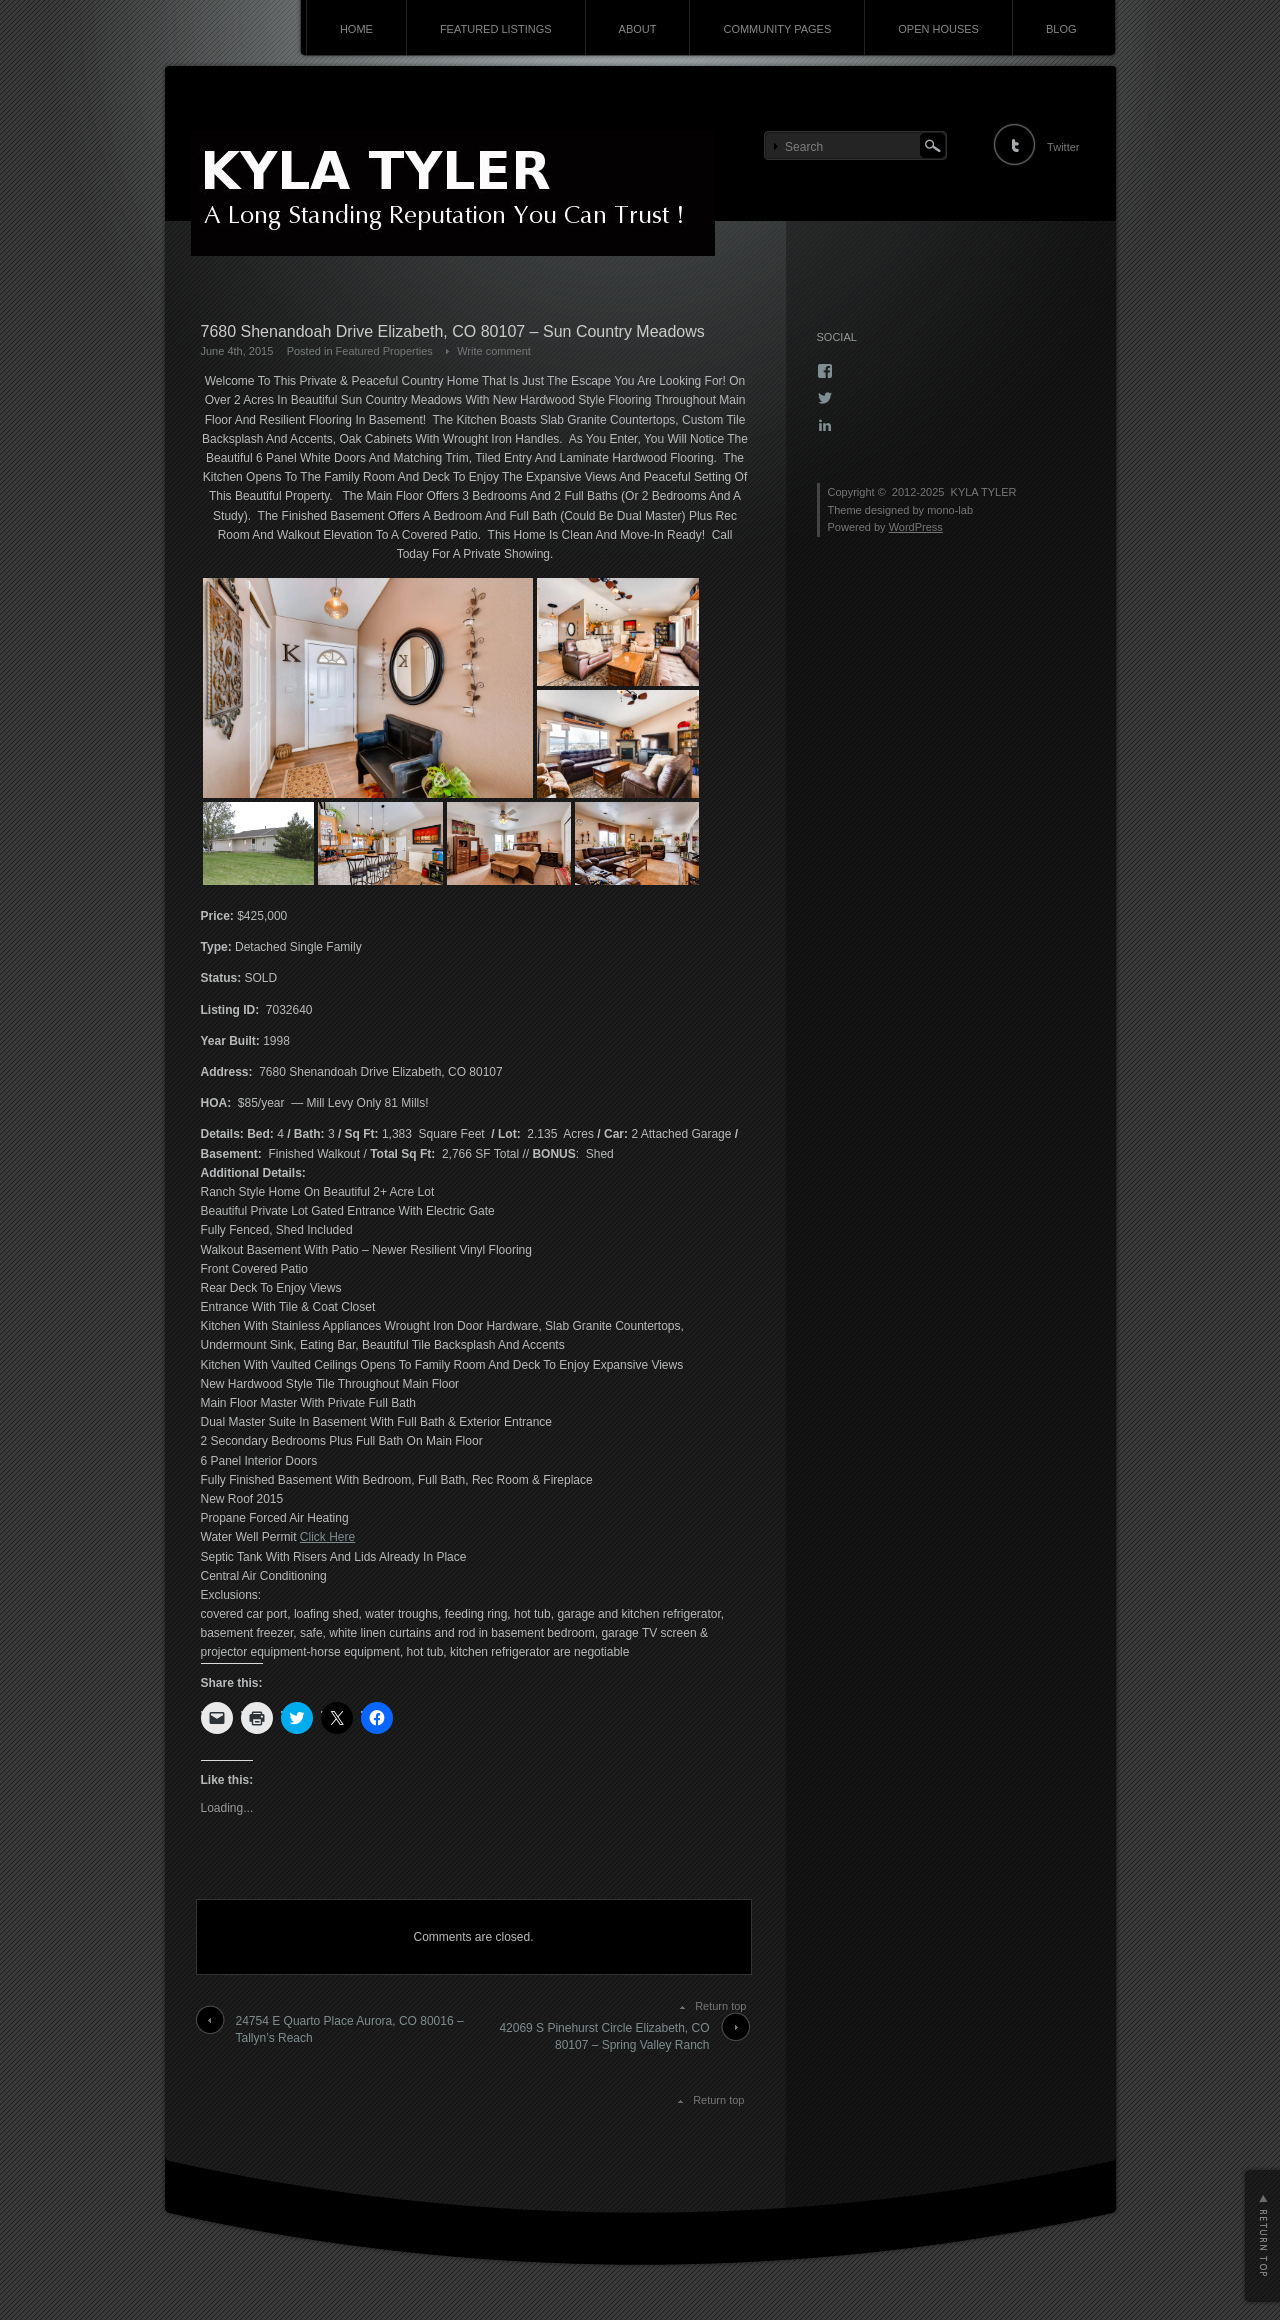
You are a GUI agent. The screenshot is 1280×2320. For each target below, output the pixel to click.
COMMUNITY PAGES (777, 29)
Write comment (494, 351)
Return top (720, 2006)
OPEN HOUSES (938, 29)
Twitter (1063, 147)
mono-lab (950, 510)
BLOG (1061, 29)
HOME (356, 29)
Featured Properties (384, 351)
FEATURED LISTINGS (496, 29)
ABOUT (638, 29)
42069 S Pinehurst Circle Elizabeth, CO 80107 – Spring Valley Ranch (604, 2036)
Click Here (327, 1537)
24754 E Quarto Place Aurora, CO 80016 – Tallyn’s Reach (350, 2029)
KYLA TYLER (984, 492)
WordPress (916, 527)
